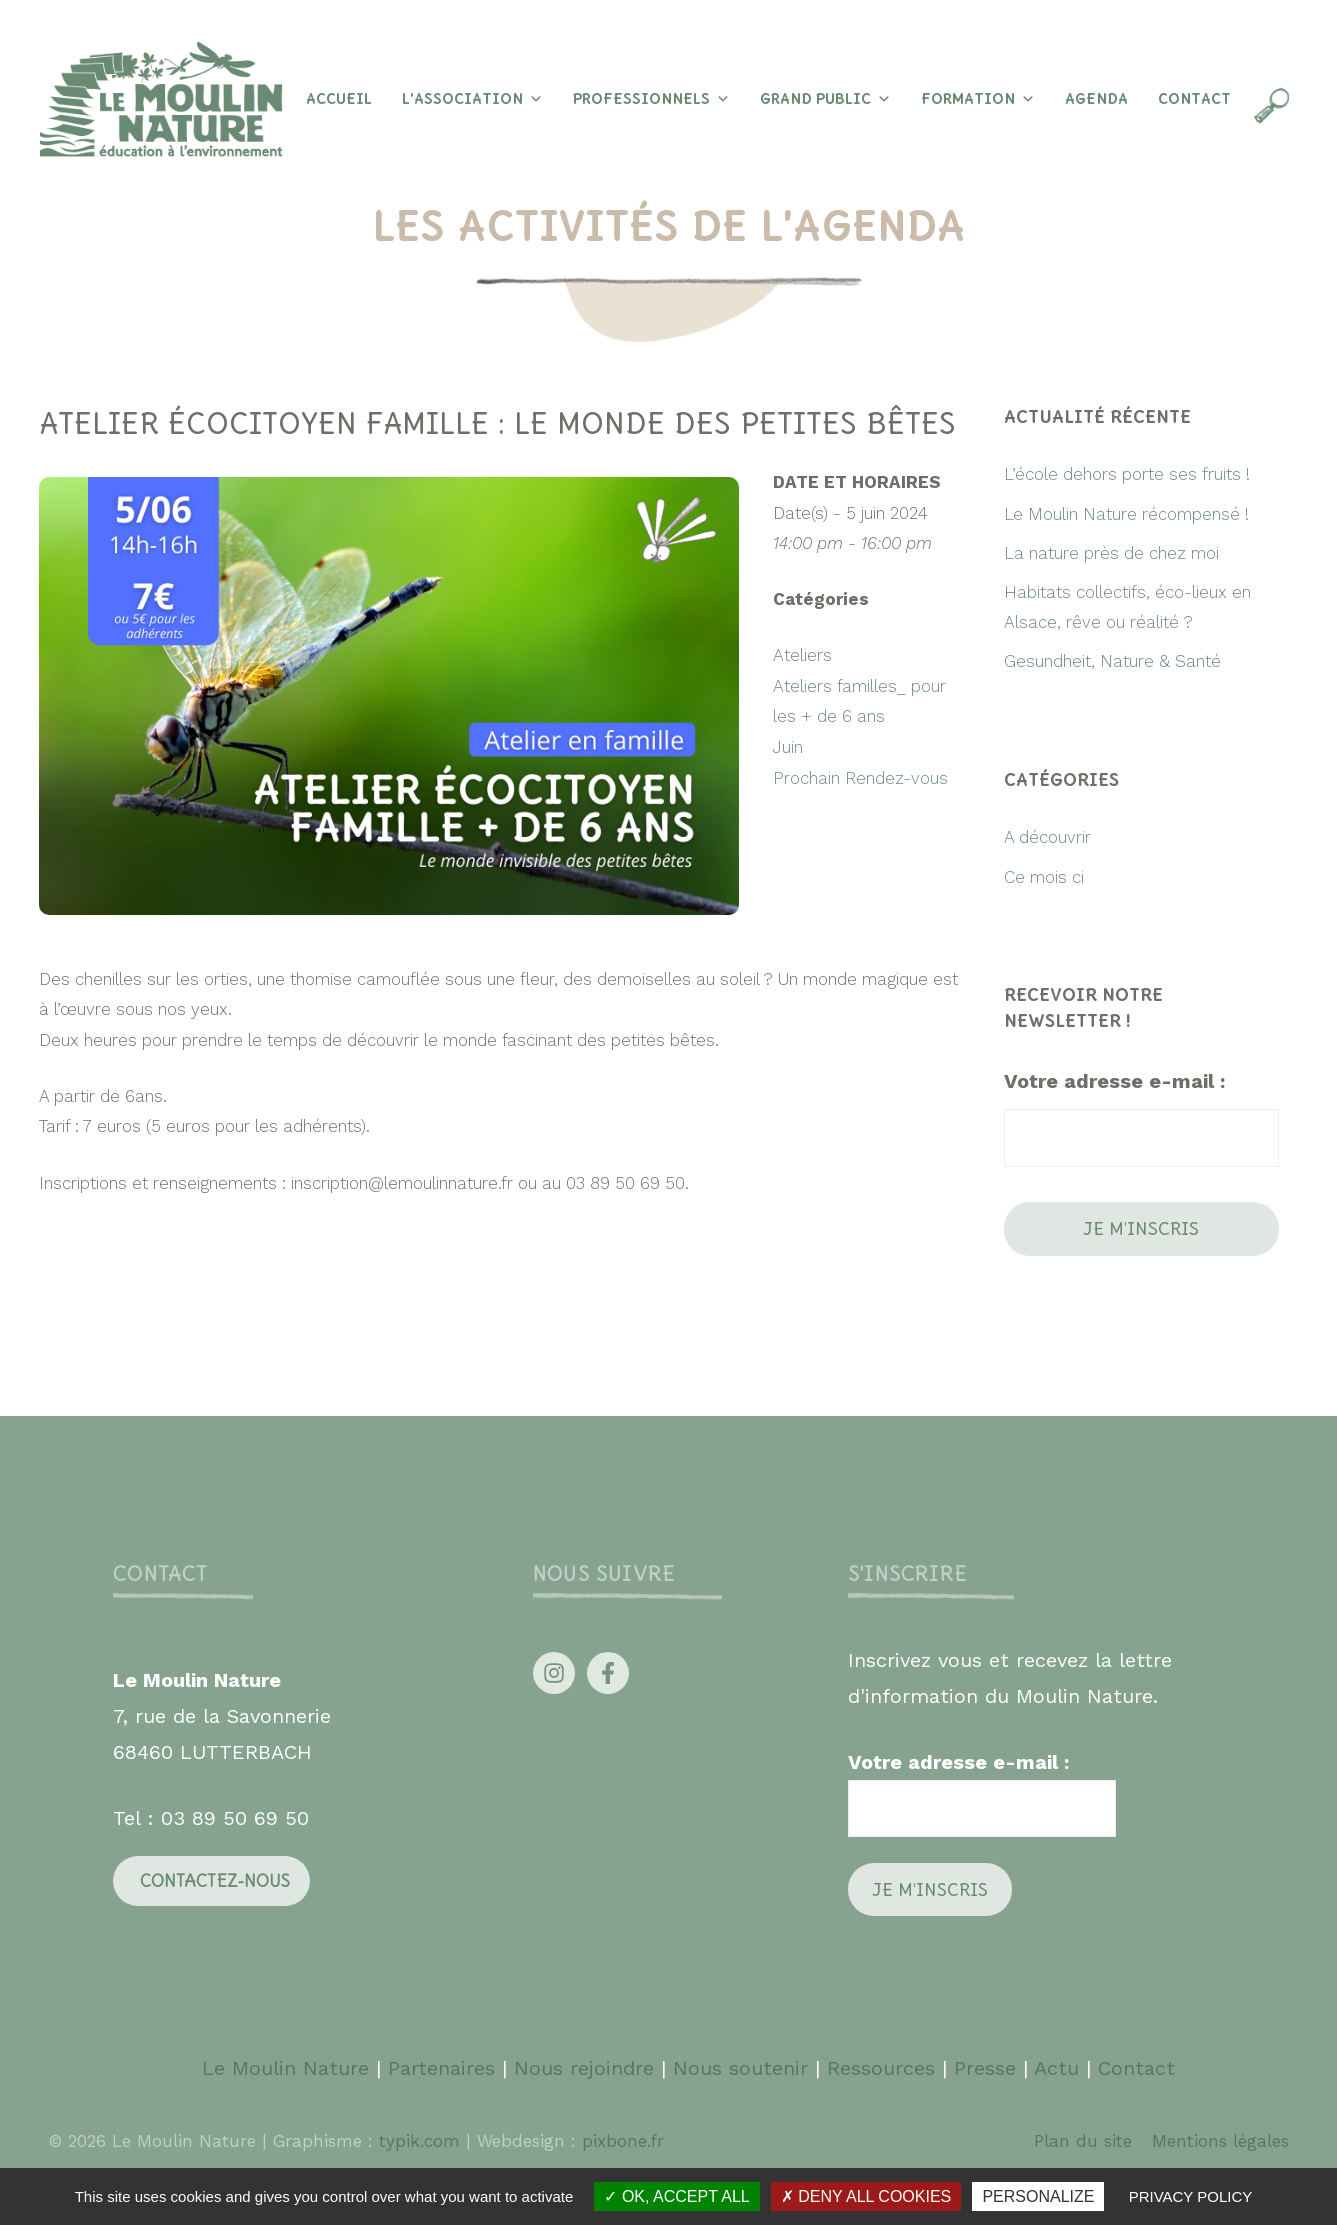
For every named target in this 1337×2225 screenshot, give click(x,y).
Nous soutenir (740, 2068)
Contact (1194, 99)
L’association (472, 99)
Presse (985, 2068)
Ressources (881, 2068)
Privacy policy (1191, 2196)
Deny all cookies (866, 2196)
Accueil (339, 99)
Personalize (1038, 2196)
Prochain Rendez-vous (860, 778)
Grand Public (825, 99)
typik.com (422, 2141)
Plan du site (1083, 2141)
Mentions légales (1220, 2141)
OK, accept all (676, 2196)
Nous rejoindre (584, 2068)
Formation (978, 99)
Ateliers (802, 655)
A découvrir (1047, 837)
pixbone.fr (620, 2141)
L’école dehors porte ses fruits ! (1127, 474)
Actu (1056, 2068)
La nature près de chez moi (1111, 553)
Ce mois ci (1044, 877)
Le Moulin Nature (285, 2068)
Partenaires (445, 2068)
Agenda (1096, 99)
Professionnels (651, 99)
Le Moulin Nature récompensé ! (1126, 514)
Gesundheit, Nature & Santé (1112, 661)
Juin (788, 747)
